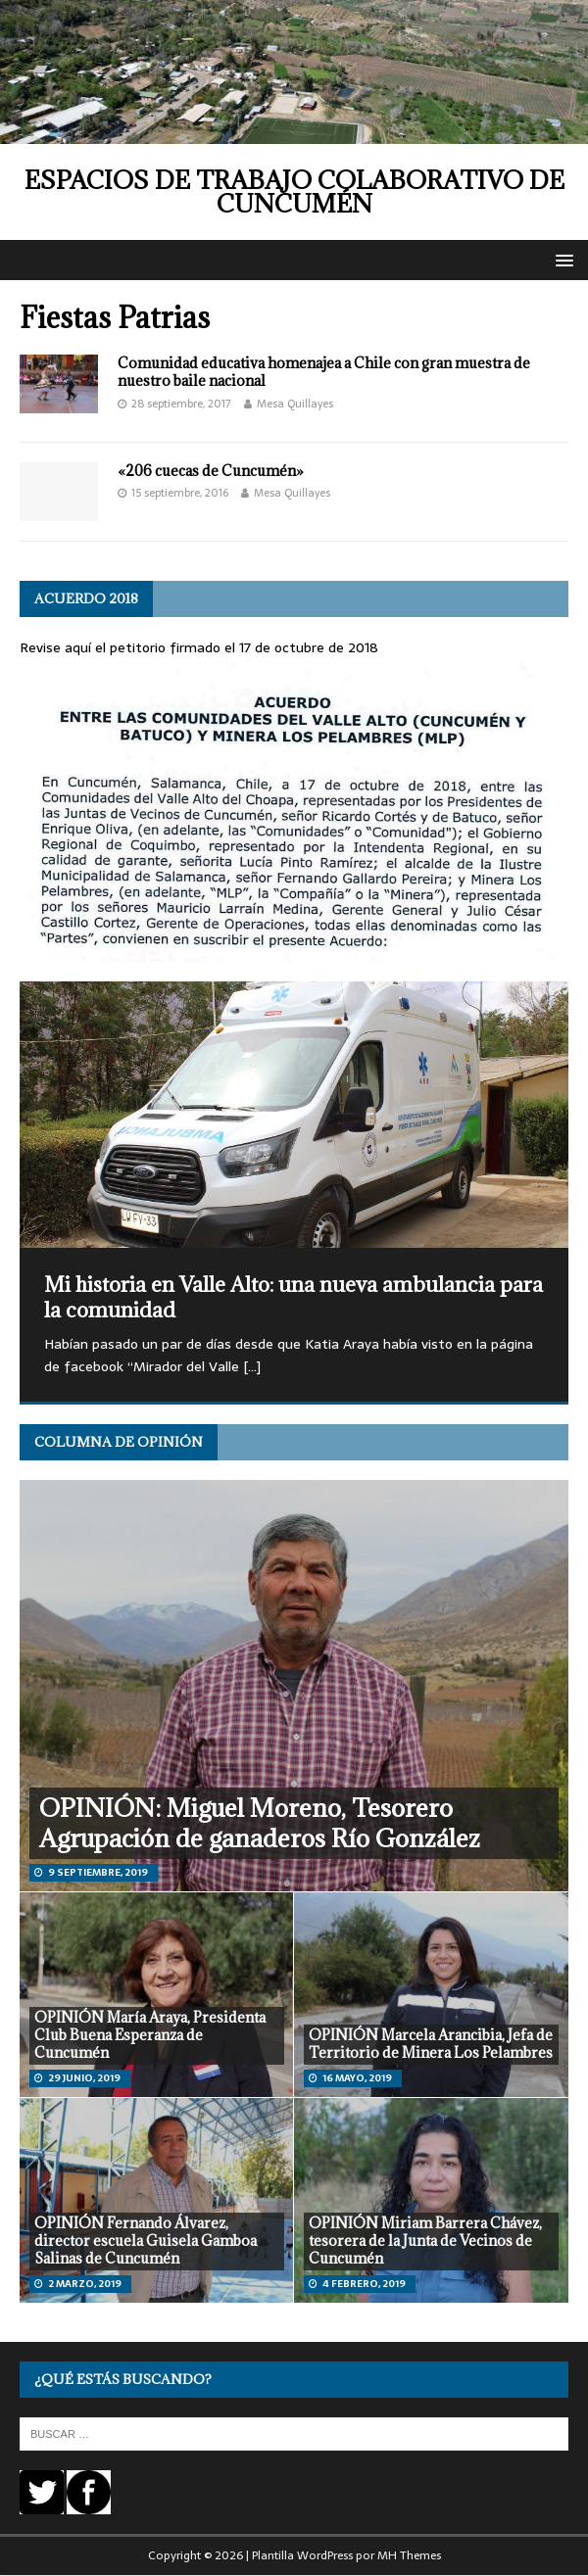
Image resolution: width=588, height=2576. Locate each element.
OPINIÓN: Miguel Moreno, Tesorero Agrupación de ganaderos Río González (259, 1822)
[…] (252, 1366)
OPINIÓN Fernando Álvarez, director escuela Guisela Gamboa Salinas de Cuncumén (145, 2240)
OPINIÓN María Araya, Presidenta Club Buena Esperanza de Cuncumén (150, 2035)
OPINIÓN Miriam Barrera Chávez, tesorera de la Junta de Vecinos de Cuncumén (425, 2240)
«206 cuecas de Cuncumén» (211, 470)
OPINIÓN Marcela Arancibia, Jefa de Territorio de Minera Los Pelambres (431, 2044)
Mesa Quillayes (295, 403)
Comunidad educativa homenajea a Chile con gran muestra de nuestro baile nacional (324, 372)
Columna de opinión (118, 1442)
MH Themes (409, 2555)
